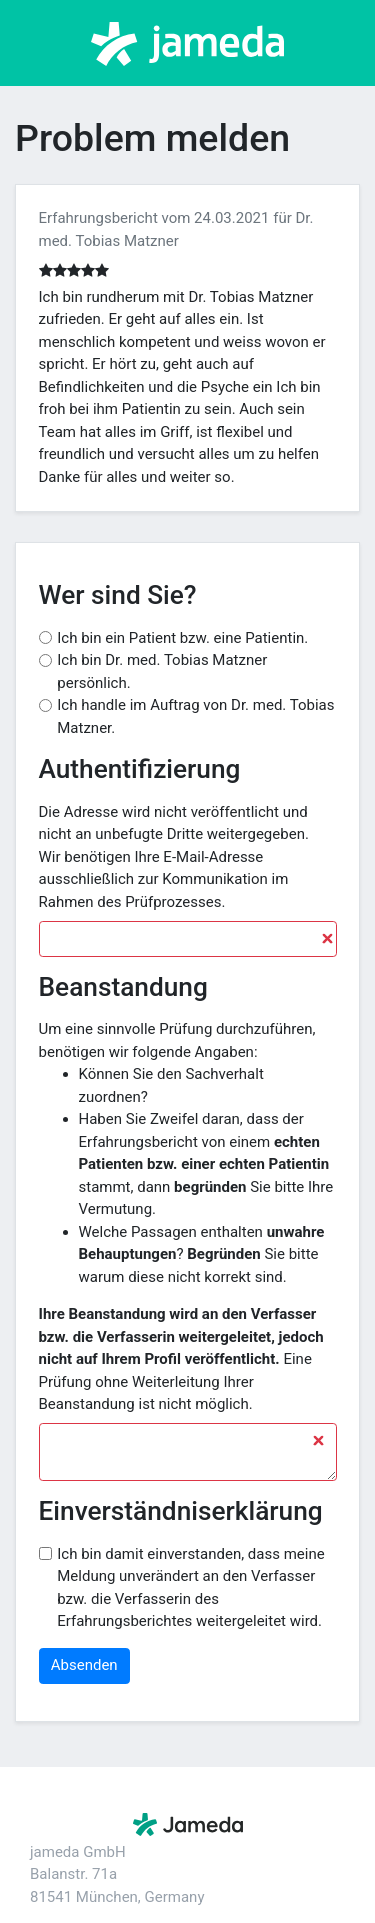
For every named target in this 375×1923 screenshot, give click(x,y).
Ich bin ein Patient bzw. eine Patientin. (182, 638)
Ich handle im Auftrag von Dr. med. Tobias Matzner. (195, 716)
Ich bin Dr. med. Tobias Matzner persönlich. (162, 671)
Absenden (84, 1665)
